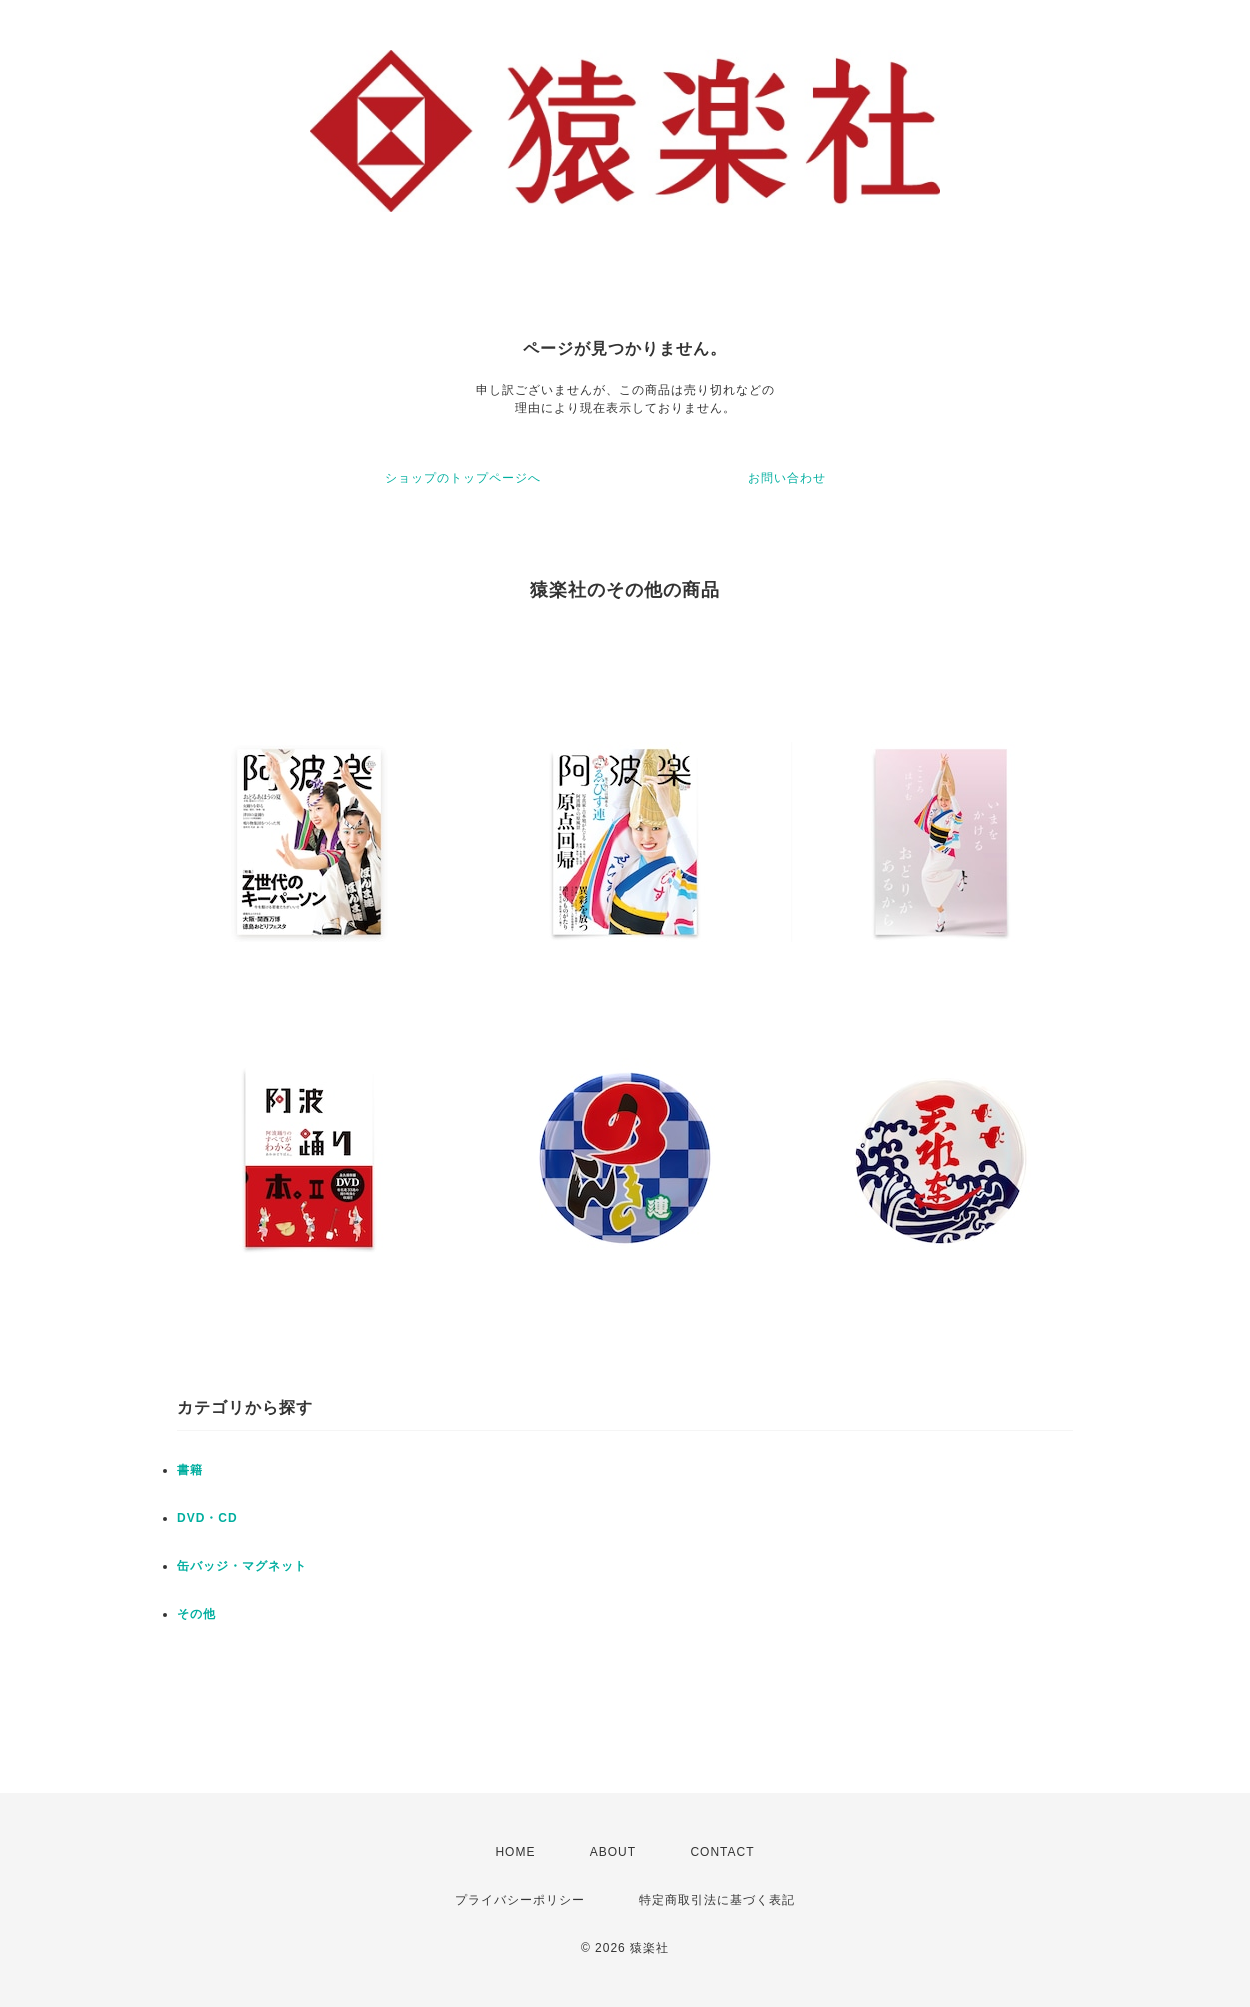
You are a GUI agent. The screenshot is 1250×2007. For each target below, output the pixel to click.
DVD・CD (207, 1518)
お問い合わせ (787, 478)
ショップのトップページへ (463, 478)
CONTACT (722, 1852)
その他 (196, 1614)
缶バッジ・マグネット (242, 1566)
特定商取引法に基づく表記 (717, 1900)
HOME (515, 1852)
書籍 (190, 1470)
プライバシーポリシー (520, 1900)
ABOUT (613, 1852)
